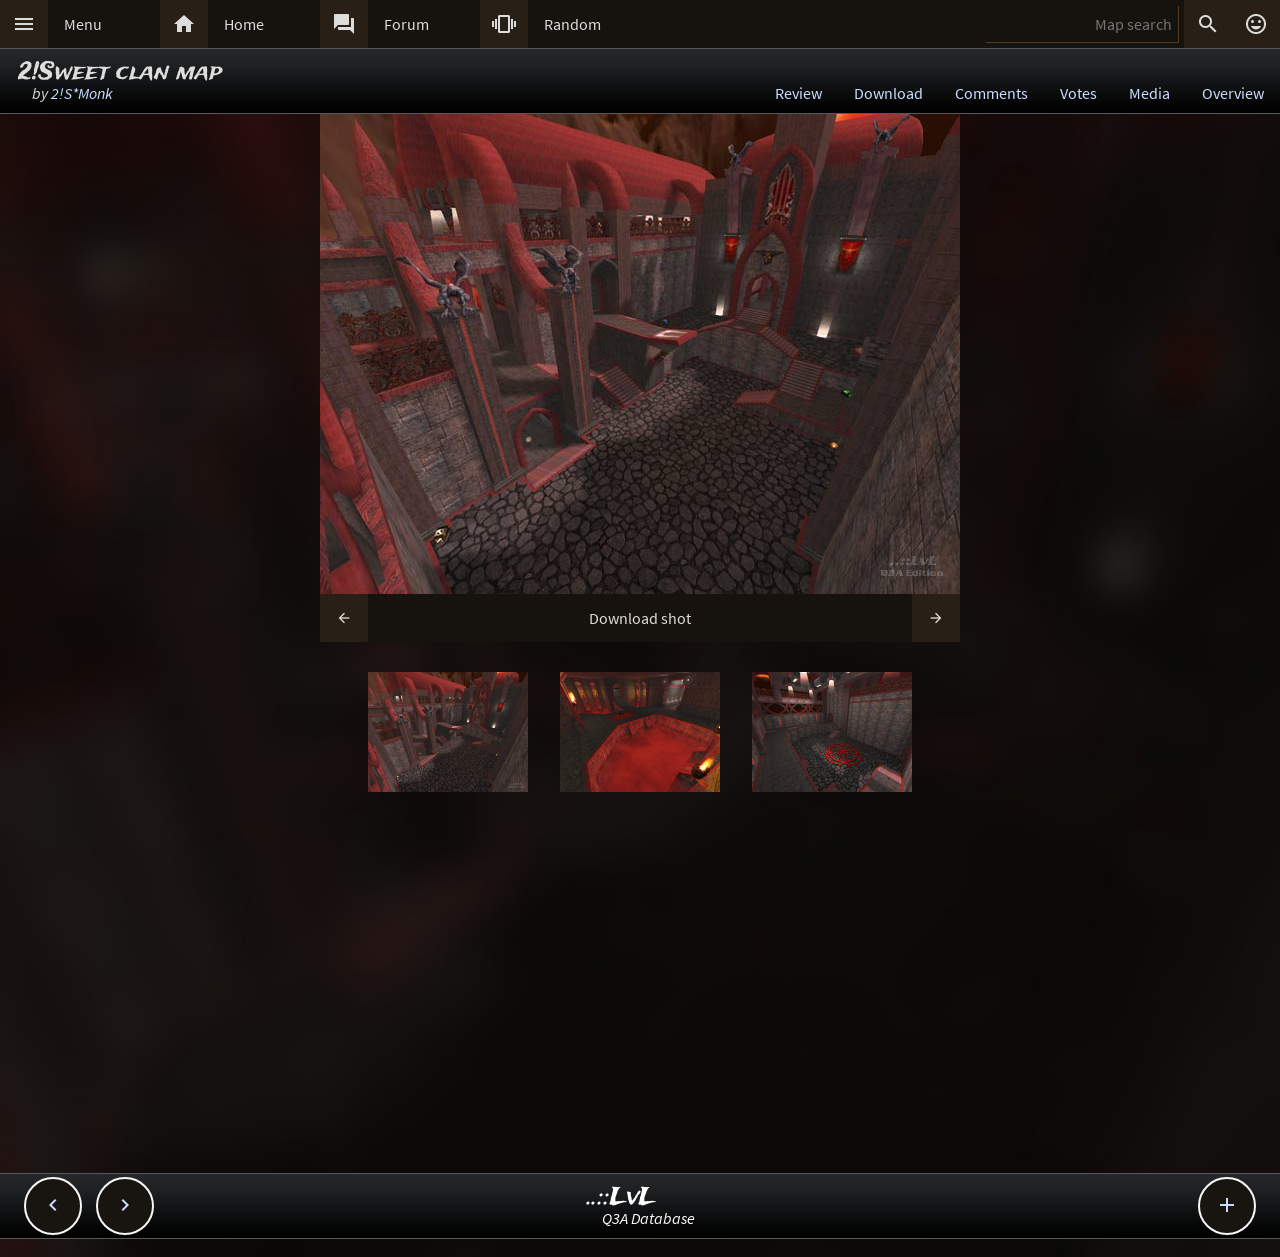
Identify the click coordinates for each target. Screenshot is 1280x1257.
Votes (1078, 93)
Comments (991, 93)
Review (798, 93)
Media (1149, 93)
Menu (83, 24)
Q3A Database (648, 1218)
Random (572, 24)
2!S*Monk (82, 93)
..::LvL (621, 1197)
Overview (1233, 93)
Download (888, 93)
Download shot (640, 618)
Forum (406, 24)
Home (244, 24)
